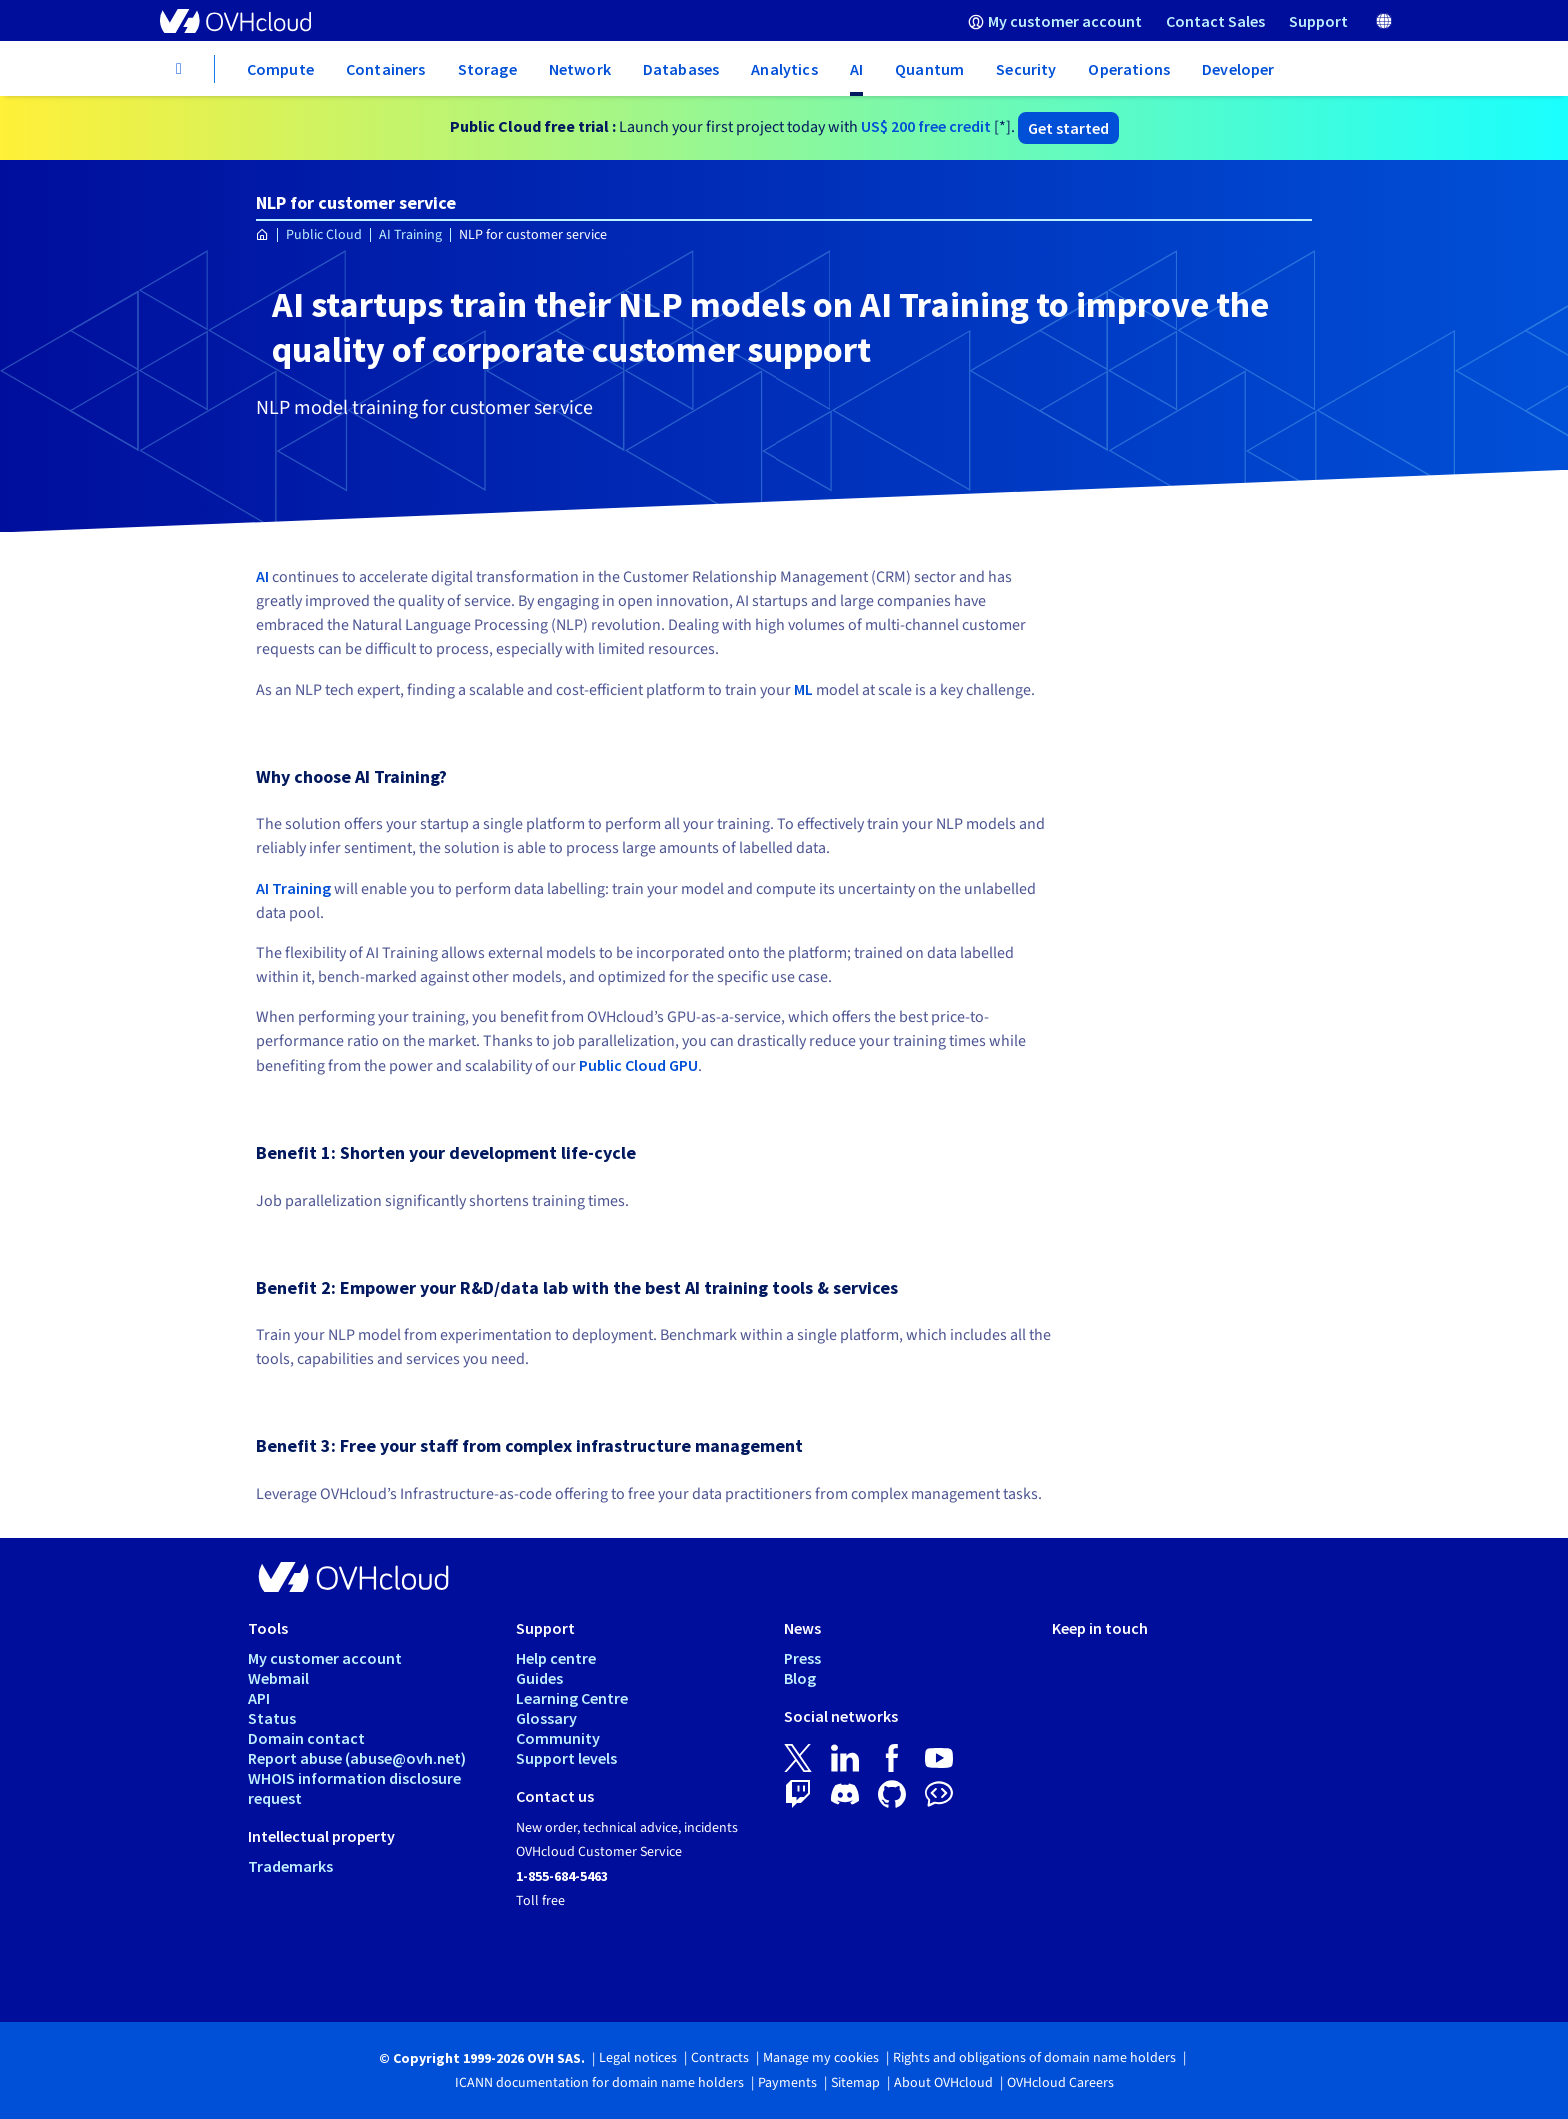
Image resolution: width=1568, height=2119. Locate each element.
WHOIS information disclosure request (354, 1788)
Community (558, 1738)
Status (272, 1718)
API (259, 1698)
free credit (926, 126)
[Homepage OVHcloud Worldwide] (262, 235)
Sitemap (855, 2083)
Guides (539, 1678)
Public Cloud (324, 235)
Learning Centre (572, 1698)
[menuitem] (1055, 20)
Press (802, 1658)
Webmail (278, 1678)
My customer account (325, 1658)
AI (262, 576)
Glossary (546, 1718)
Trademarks (290, 1866)
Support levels (566, 1758)
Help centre (556, 1658)
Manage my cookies (821, 2058)
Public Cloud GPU (638, 1065)
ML (803, 689)
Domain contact (306, 1738)
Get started (1068, 128)
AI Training (410, 235)
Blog (800, 1678)
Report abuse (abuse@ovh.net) (357, 1758)
